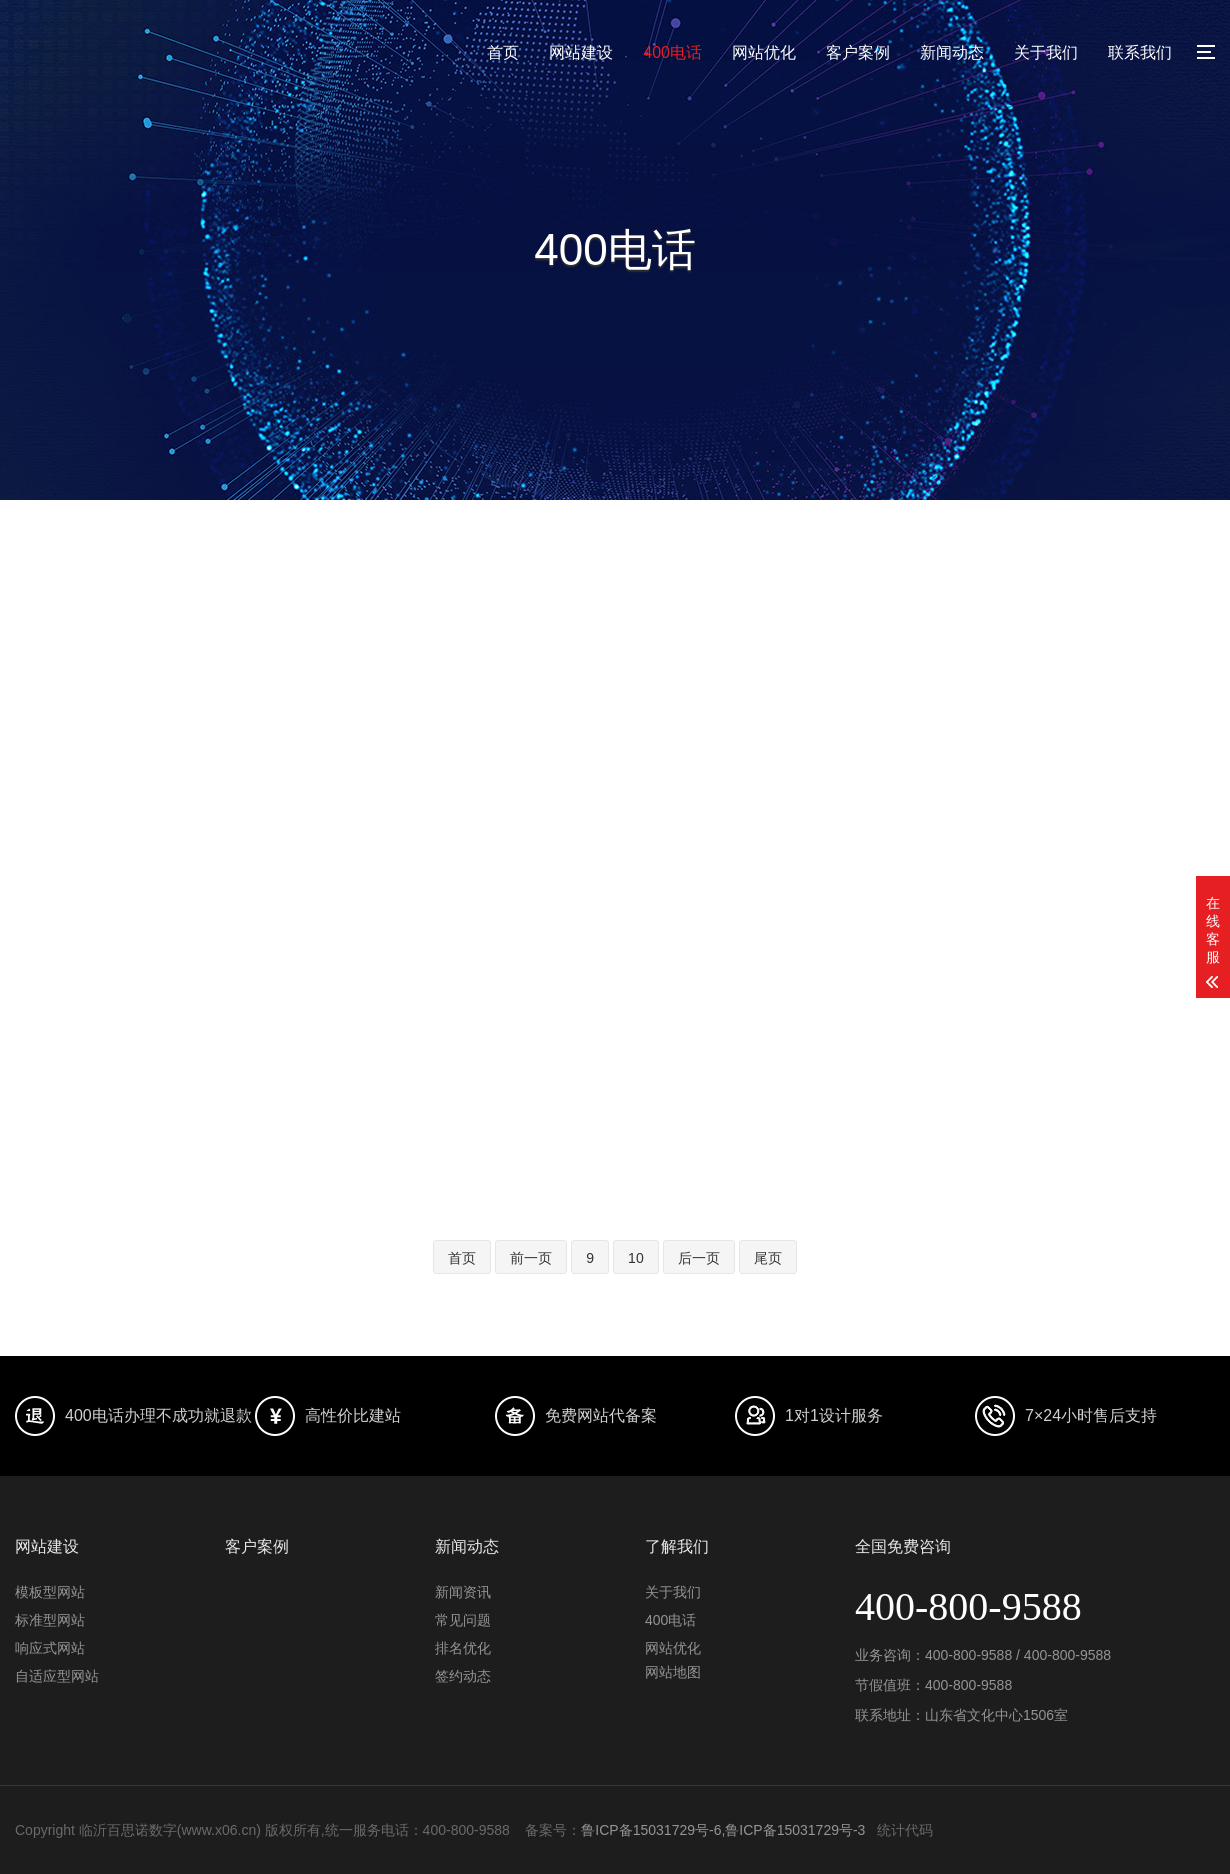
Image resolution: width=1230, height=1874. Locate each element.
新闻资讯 (463, 1592)
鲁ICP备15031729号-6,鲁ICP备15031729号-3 (723, 1830)
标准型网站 (50, 1620)
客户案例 (858, 52)
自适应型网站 (57, 1676)
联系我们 (1140, 52)
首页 (503, 52)
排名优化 (463, 1648)
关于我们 (1046, 52)
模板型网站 (50, 1592)
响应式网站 (50, 1648)
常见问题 (463, 1620)
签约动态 (463, 1676)
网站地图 (673, 1672)
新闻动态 (952, 52)
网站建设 (581, 52)
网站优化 (764, 52)
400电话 (672, 52)
